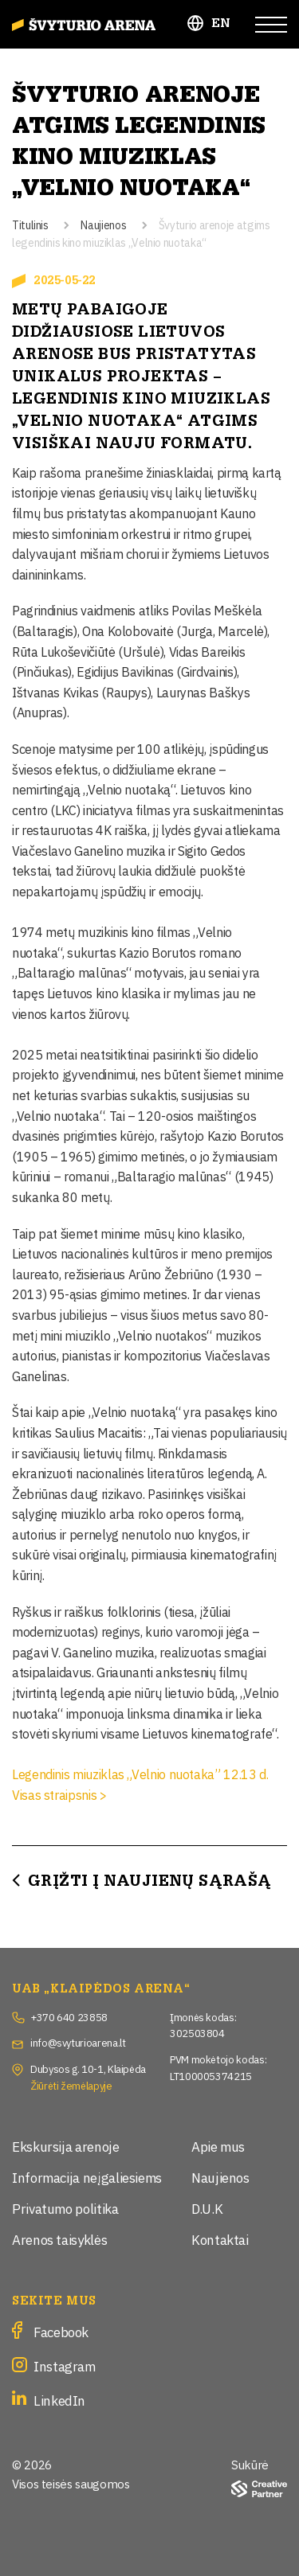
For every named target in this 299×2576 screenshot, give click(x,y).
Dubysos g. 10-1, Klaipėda (88, 2068)
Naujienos (103, 224)
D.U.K (206, 2208)
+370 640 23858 (69, 2016)
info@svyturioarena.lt (77, 2042)
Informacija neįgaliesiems (87, 2177)
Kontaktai (220, 2239)
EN (221, 23)
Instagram (64, 2365)
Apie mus (218, 2146)
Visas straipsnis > (59, 1794)
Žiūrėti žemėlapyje (71, 2085)
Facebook (61, 2331)
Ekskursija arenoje (66, 2146)
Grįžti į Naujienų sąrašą (150, 1881)
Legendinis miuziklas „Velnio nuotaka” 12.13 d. (140, 1773)
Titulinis (30, 224)
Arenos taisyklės (59, 2239)
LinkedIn (59, 2400)
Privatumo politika (65, 2208)
